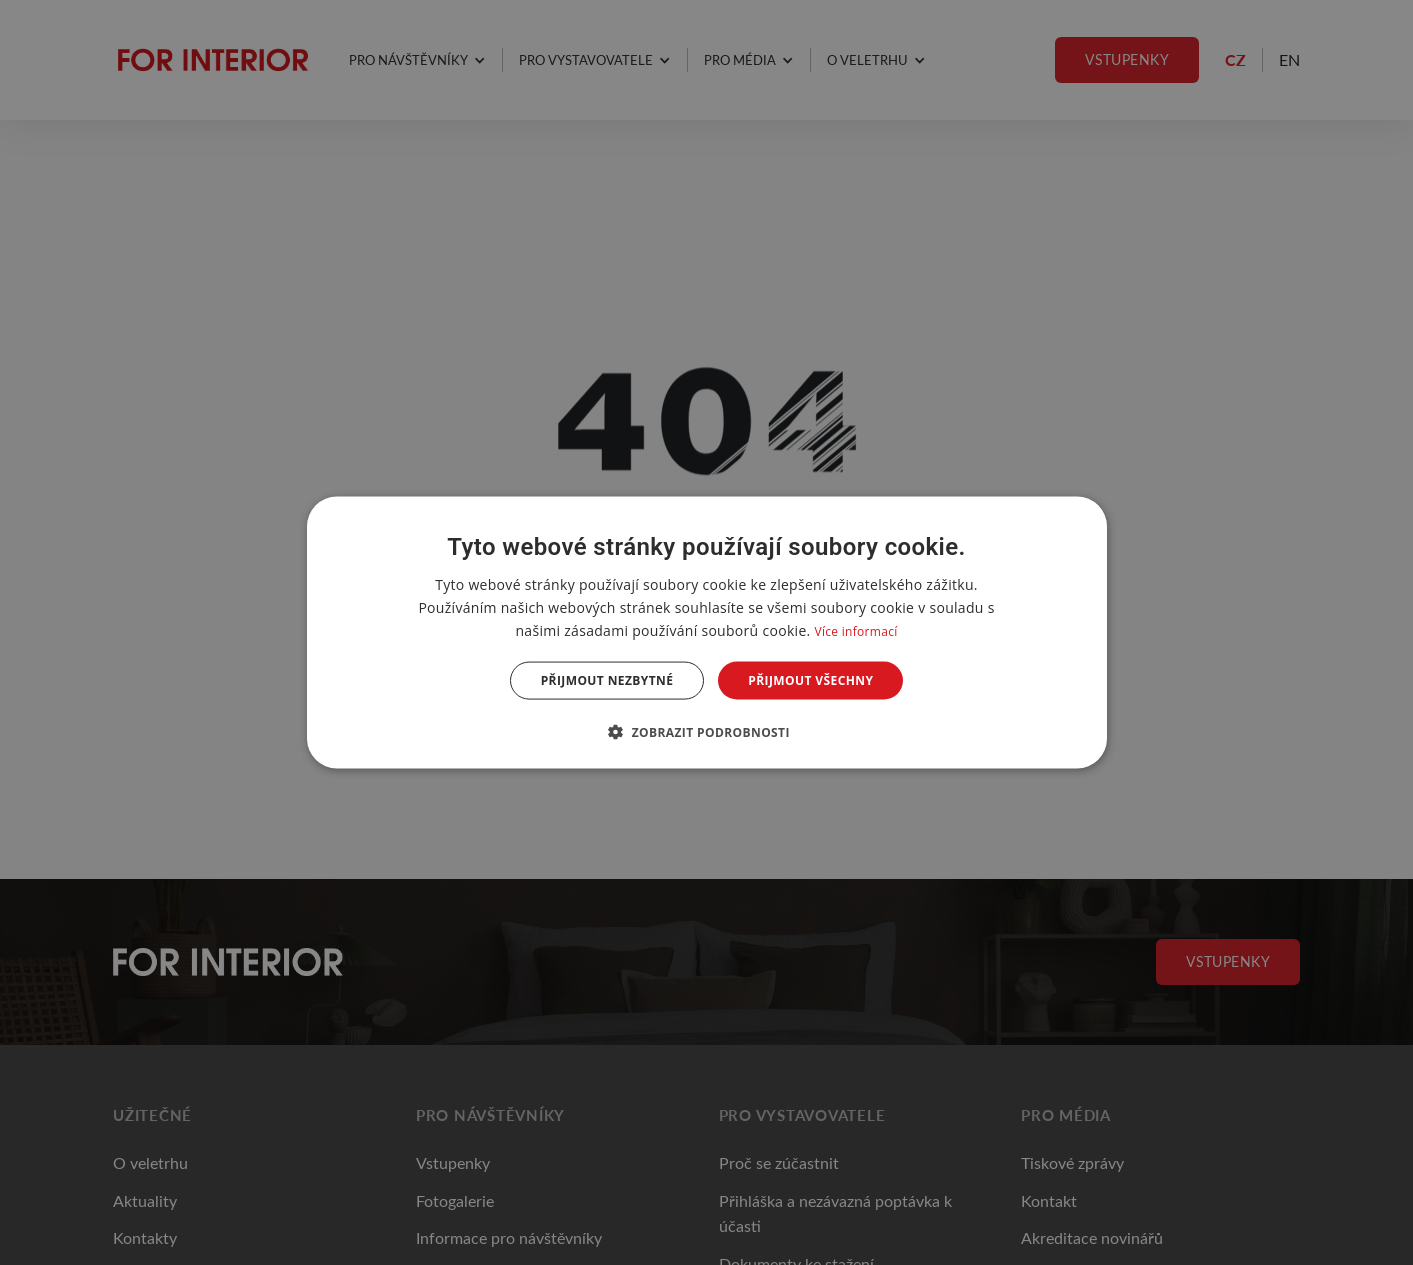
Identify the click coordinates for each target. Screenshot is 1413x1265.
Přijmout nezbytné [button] (607, 680)
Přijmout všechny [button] (810, 680)
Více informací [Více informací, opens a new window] (855, 630)
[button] (706, 732)
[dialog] (707, 632)
